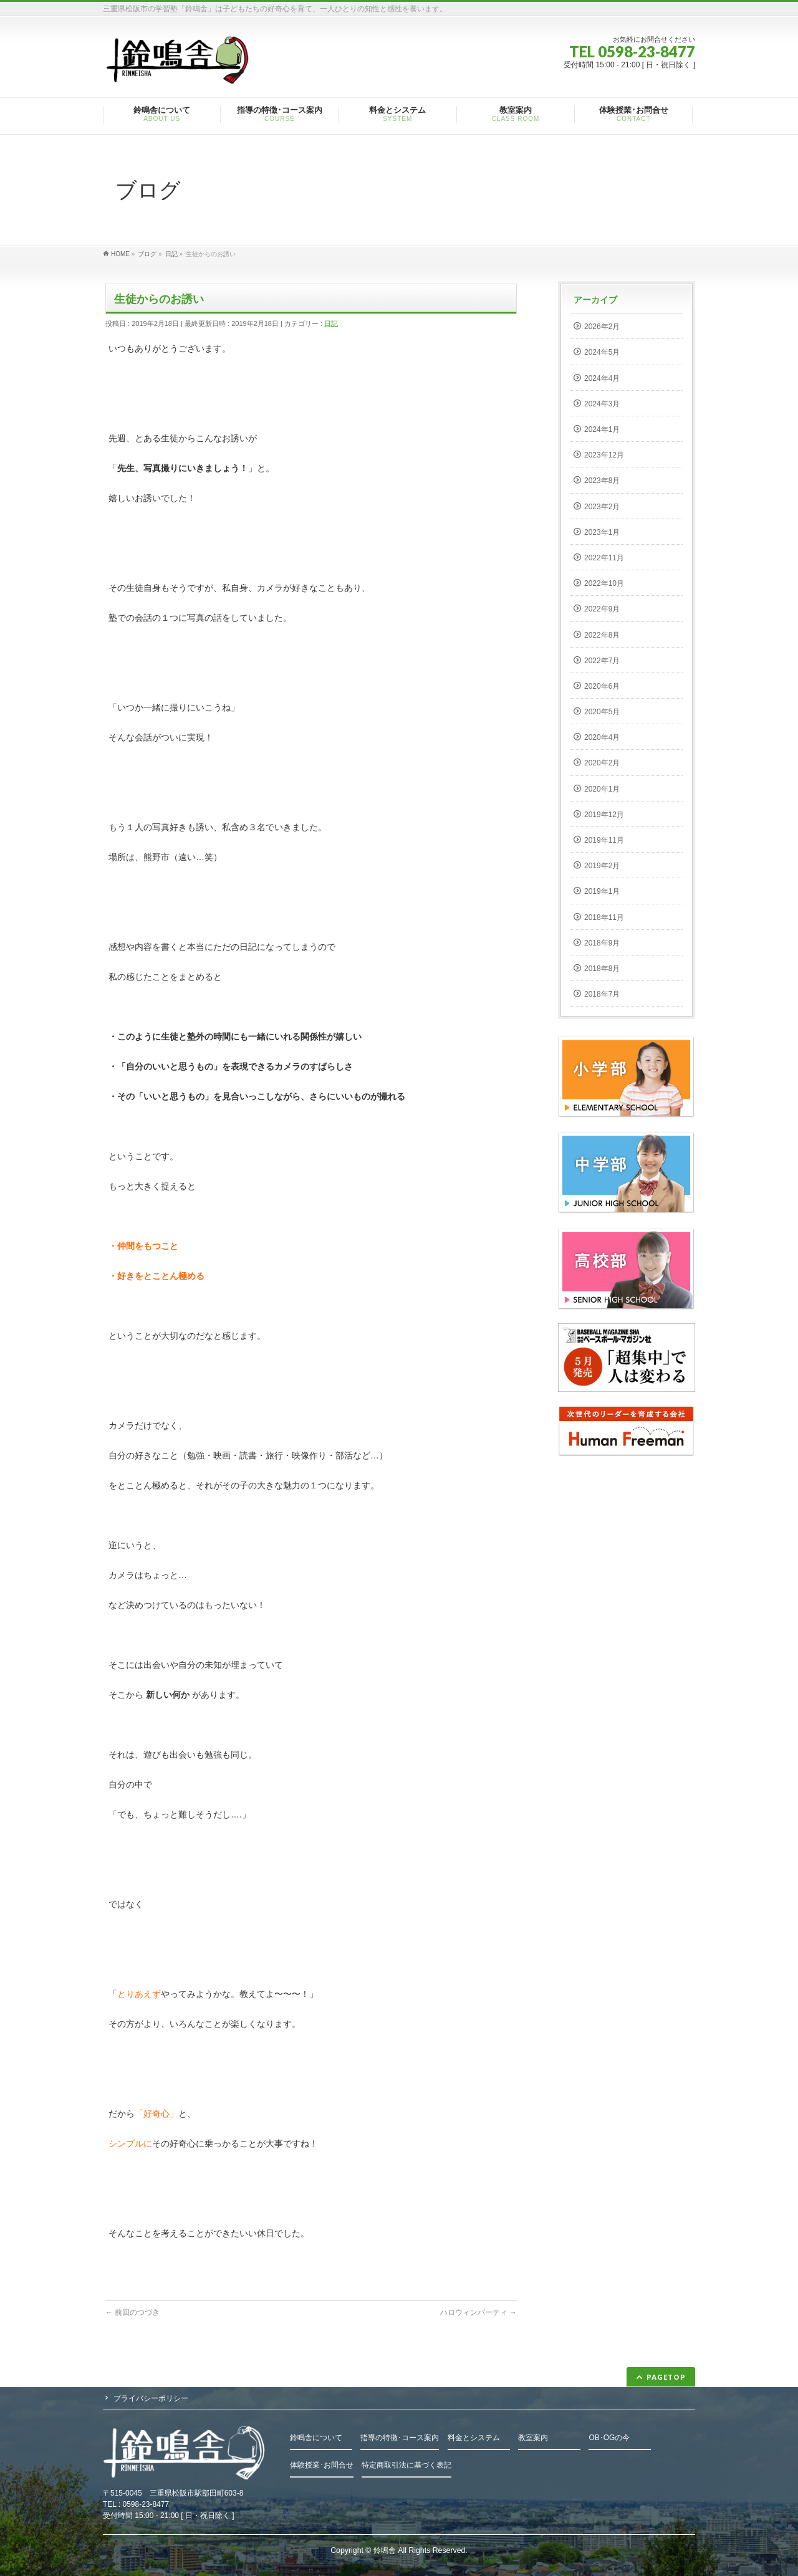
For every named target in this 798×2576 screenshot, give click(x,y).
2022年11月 (604, 557)
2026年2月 (602, 326)
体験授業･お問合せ (321, 2465)
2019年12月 (604, 814)
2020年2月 (602, 763)
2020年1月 (602, 789)
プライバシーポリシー (150, 2398)
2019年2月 (602, 865)
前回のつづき (132, 2312)
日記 (331, 323)
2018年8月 (602, 968)
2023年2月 (602, 506)
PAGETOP (666, 2377)
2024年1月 (602, 429)
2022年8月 (602, 635)
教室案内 (533, 2437)
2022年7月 (602, 660)
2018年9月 (602, 943)
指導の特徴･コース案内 (399, 2437)
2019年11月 (604, 840)
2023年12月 (604, 455)
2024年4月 (602, 378)
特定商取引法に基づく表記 (406, 2465)
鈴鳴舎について (316, 2437)
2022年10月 (604, 583)
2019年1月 (602, 891)
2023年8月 (602, 480)
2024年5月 (602, 352)
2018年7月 (602, 994)
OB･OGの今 (609, 2437)
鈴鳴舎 (384, 2550)
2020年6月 (602, 686)
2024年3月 (602, 404)
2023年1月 (602, 532)
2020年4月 (602, 737)
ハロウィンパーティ (478, 2312)
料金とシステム (474, 2437)
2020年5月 (602, 711)
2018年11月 (604, 917)
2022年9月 (602, 609)
